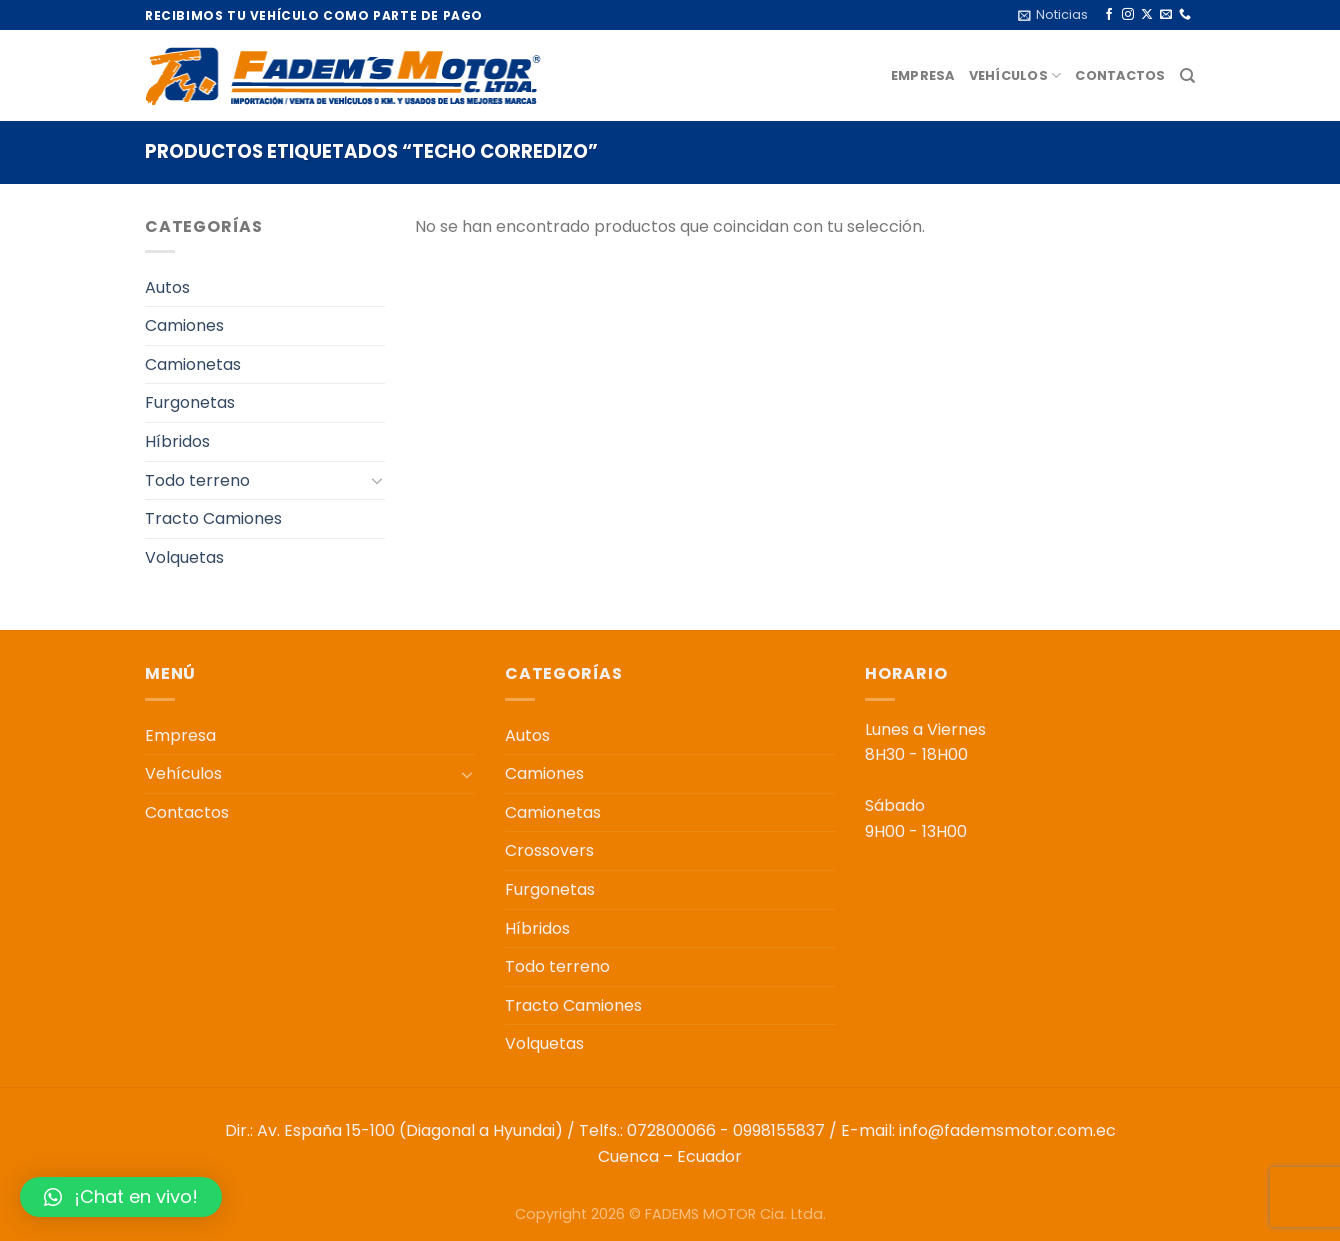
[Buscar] (1187, 76)
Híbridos (177, 441)
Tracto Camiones (213, 518)
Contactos (1120, 75)
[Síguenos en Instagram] (1128, 15)
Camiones (184, 325)
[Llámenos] (1185, 15)
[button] (121, 1197)
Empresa (923, 75)
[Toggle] (377, 480)
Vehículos (1015, 75)
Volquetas (184, 557)
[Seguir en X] (1147, 15)
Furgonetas (190, 402)
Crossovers (549, 850)
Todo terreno (197, 480)
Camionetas (193, 364)
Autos (167, 287)
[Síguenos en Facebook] (1109, 15)
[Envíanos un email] (1166, 15)
